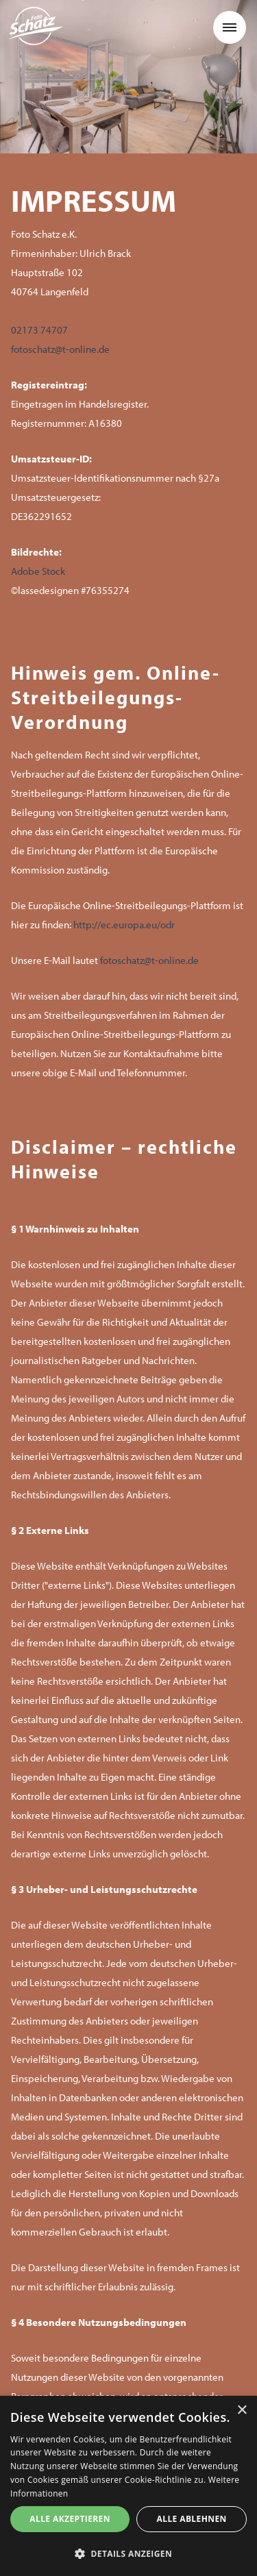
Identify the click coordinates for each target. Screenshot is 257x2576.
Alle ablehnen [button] (192, 2519)
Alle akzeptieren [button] (69, 2519)
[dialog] (128, 2486)
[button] (229, 27)
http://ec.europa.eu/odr (124, 924)
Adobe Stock (38, 571)
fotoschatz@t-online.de (60, 349)
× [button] (241, 2410)
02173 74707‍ (39, 329)
